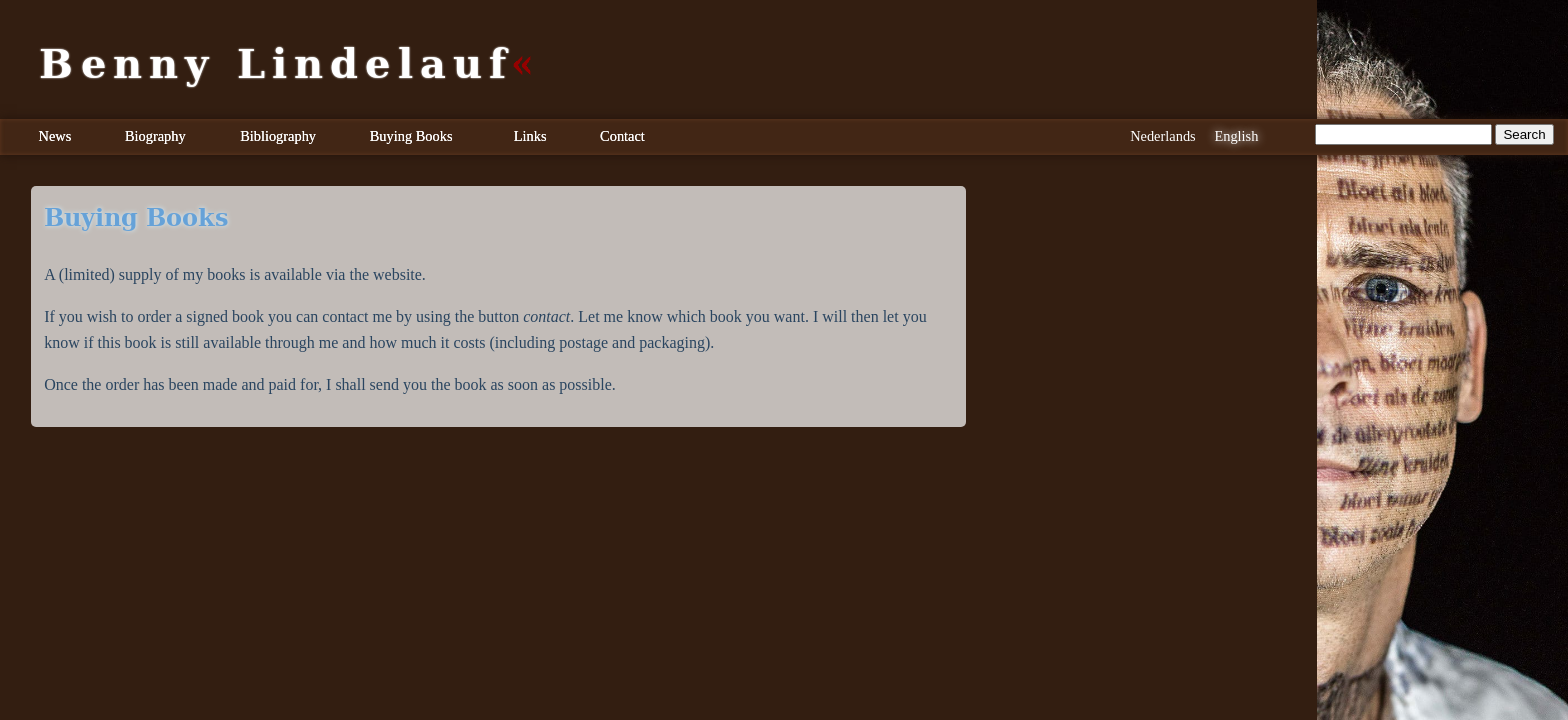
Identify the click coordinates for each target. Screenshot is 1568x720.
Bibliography (278, 136)
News (55, 136)
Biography (155, 136)
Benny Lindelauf (276, 64)
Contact (622, 136)
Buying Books (411, 136)
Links (530, 136)
